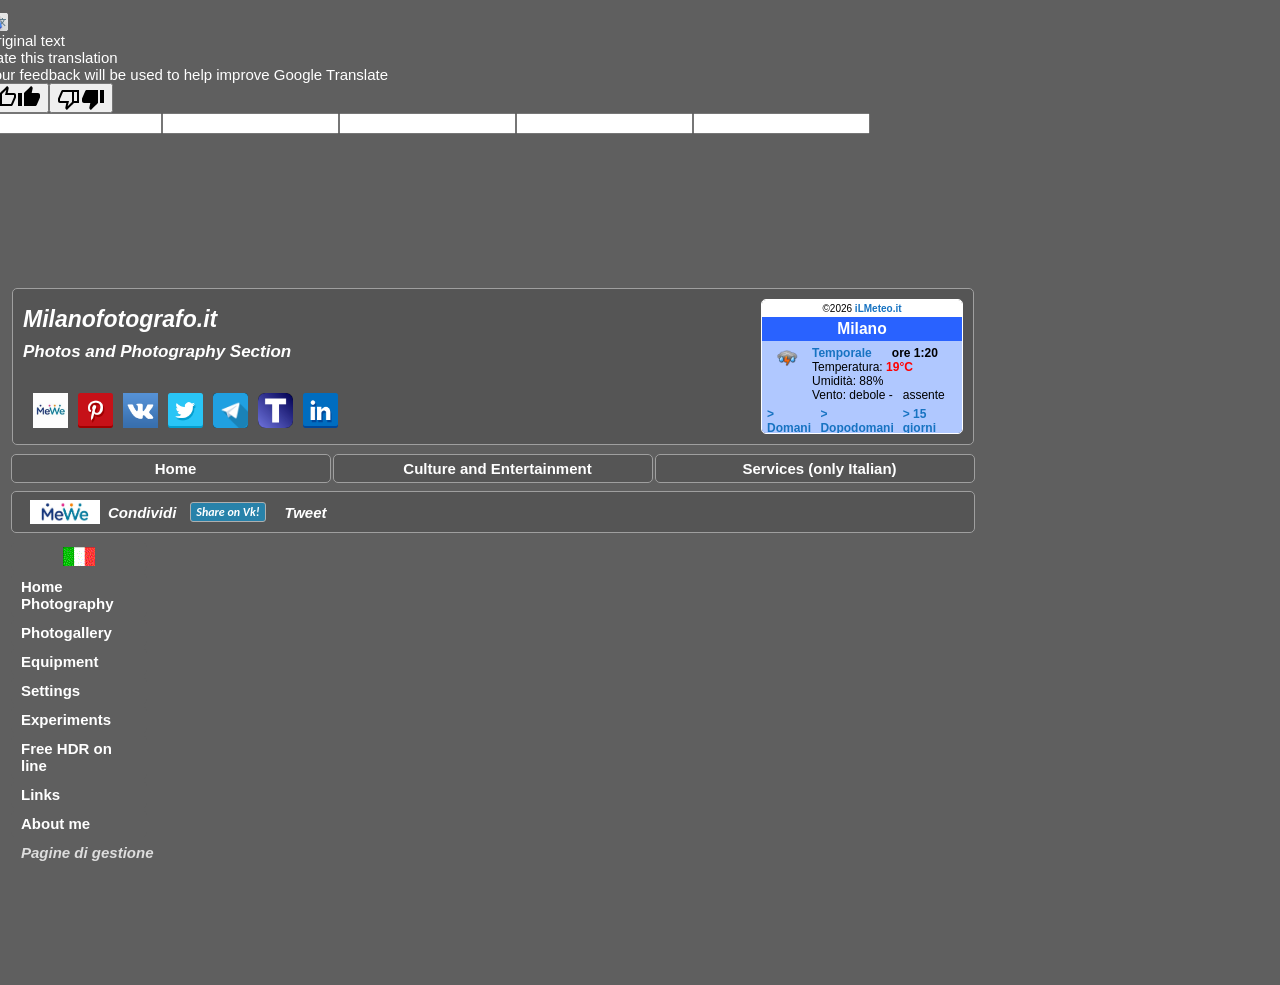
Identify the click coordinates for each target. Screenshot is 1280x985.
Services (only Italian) (819, 468)
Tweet (306, 512)
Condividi (142, 512)
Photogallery (66, 632)
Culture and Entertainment (497, 468)
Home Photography (67, 595)
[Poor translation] (81, 98)
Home (176, 468)
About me (55, 823)
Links (40, 794)
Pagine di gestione (87, 852)
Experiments (66, 719)
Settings (50, 690)
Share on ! (227, 512)
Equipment (60, 661)
